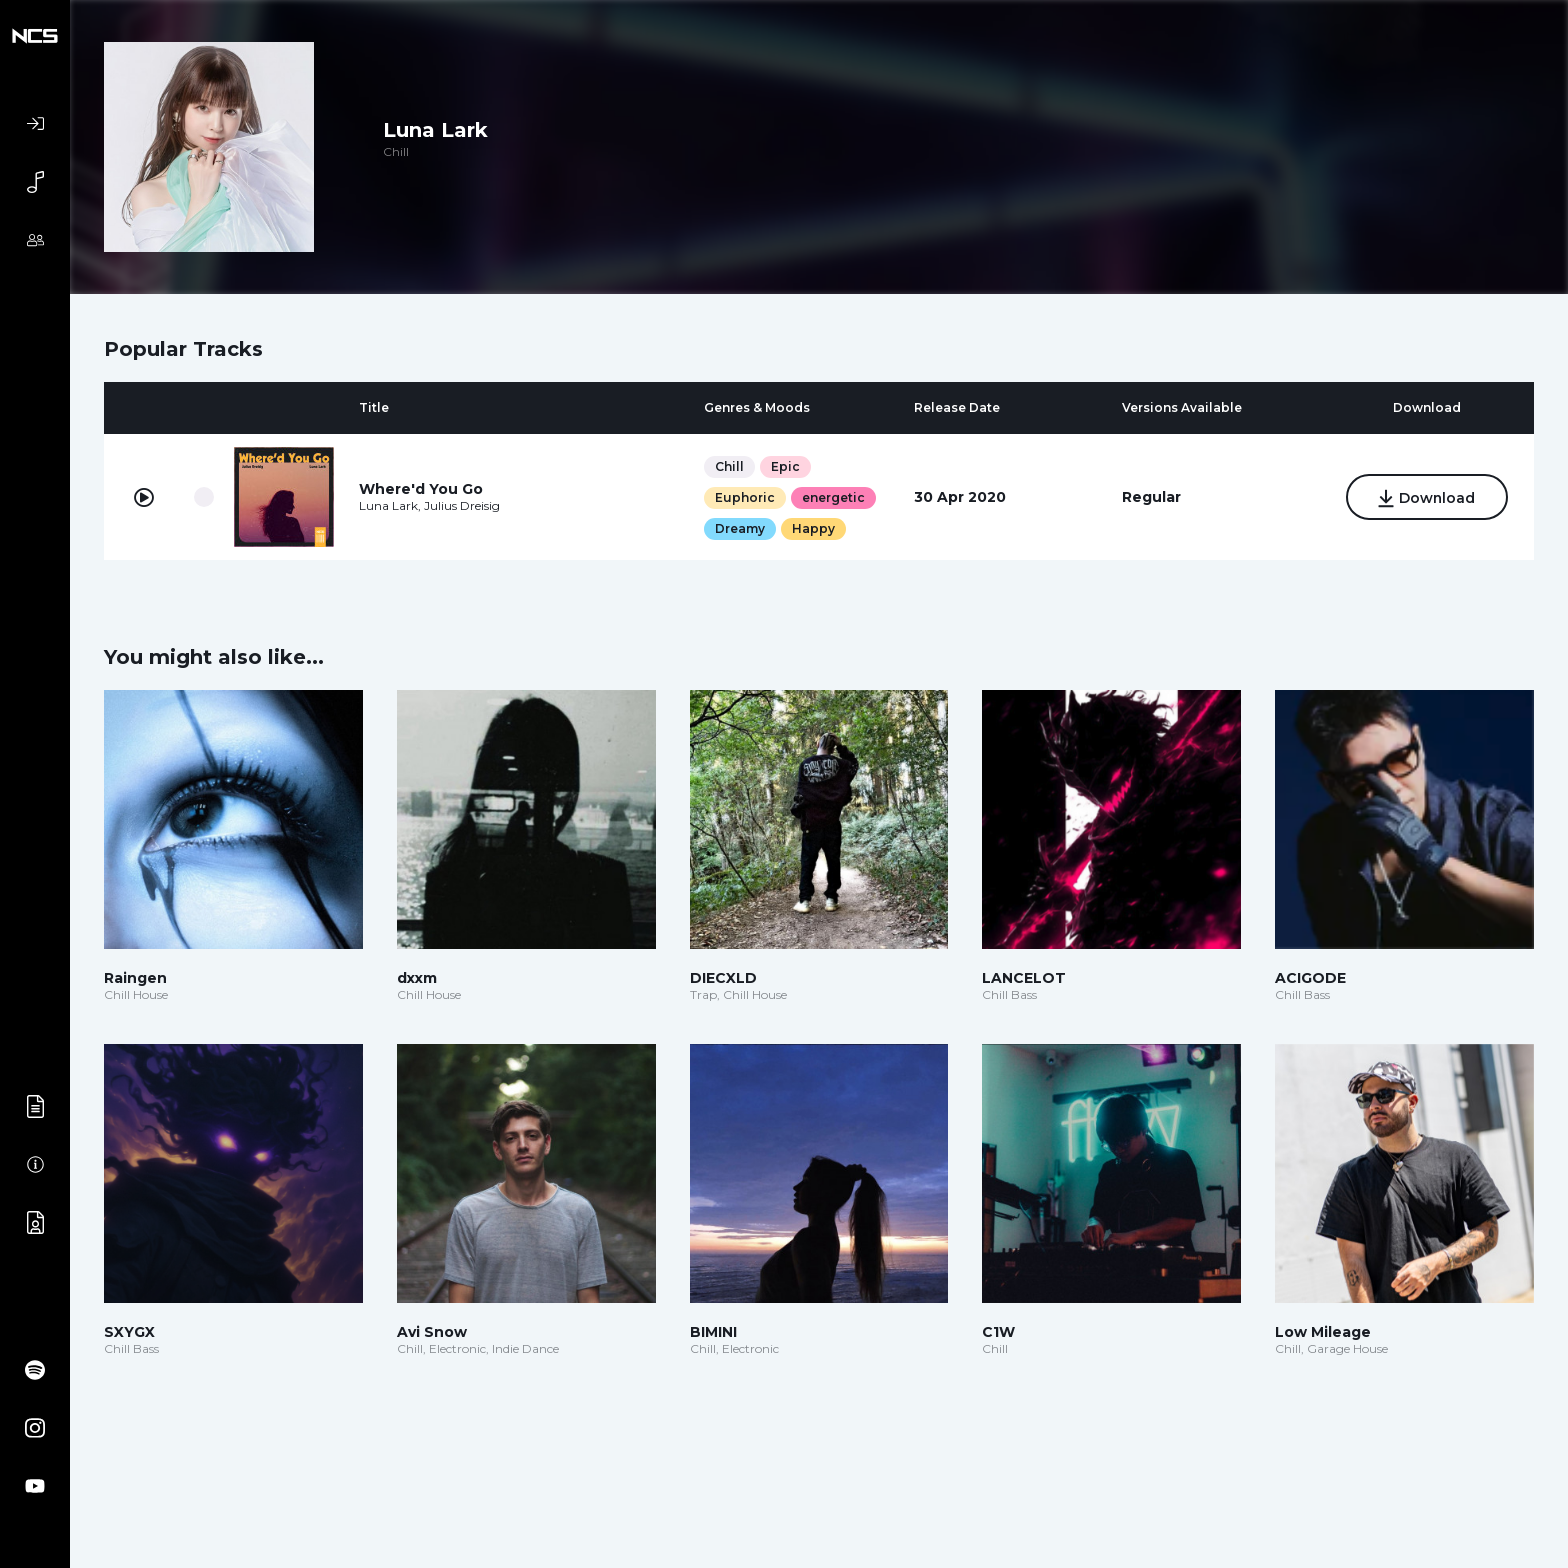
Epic (785, 466)
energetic (833, 497)
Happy (813, 528)
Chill (729, 466)
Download (1427, 499)
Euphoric (745, 497)
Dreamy (740, 528)
